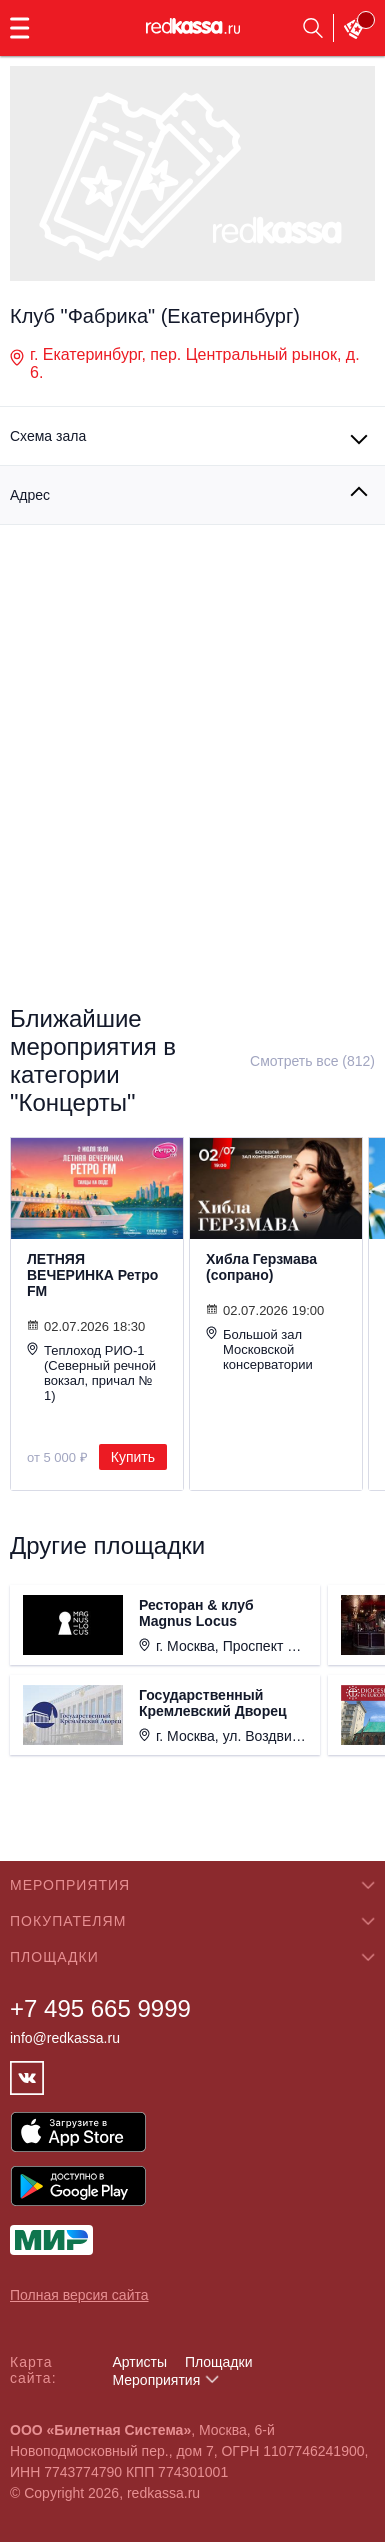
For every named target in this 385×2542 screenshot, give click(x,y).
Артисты (139, 2362)
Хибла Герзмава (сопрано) (261, 1267)
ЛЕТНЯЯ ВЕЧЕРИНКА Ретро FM (92, 1275)
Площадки (219, 2362)
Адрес (30, 495)
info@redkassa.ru (65, 2038)
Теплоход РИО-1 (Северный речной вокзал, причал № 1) (91, 1372)
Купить (133, 1457)
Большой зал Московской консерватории (259, 1349)
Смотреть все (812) (312, 1061)
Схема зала (48, 436)
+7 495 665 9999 (100, 2008)
